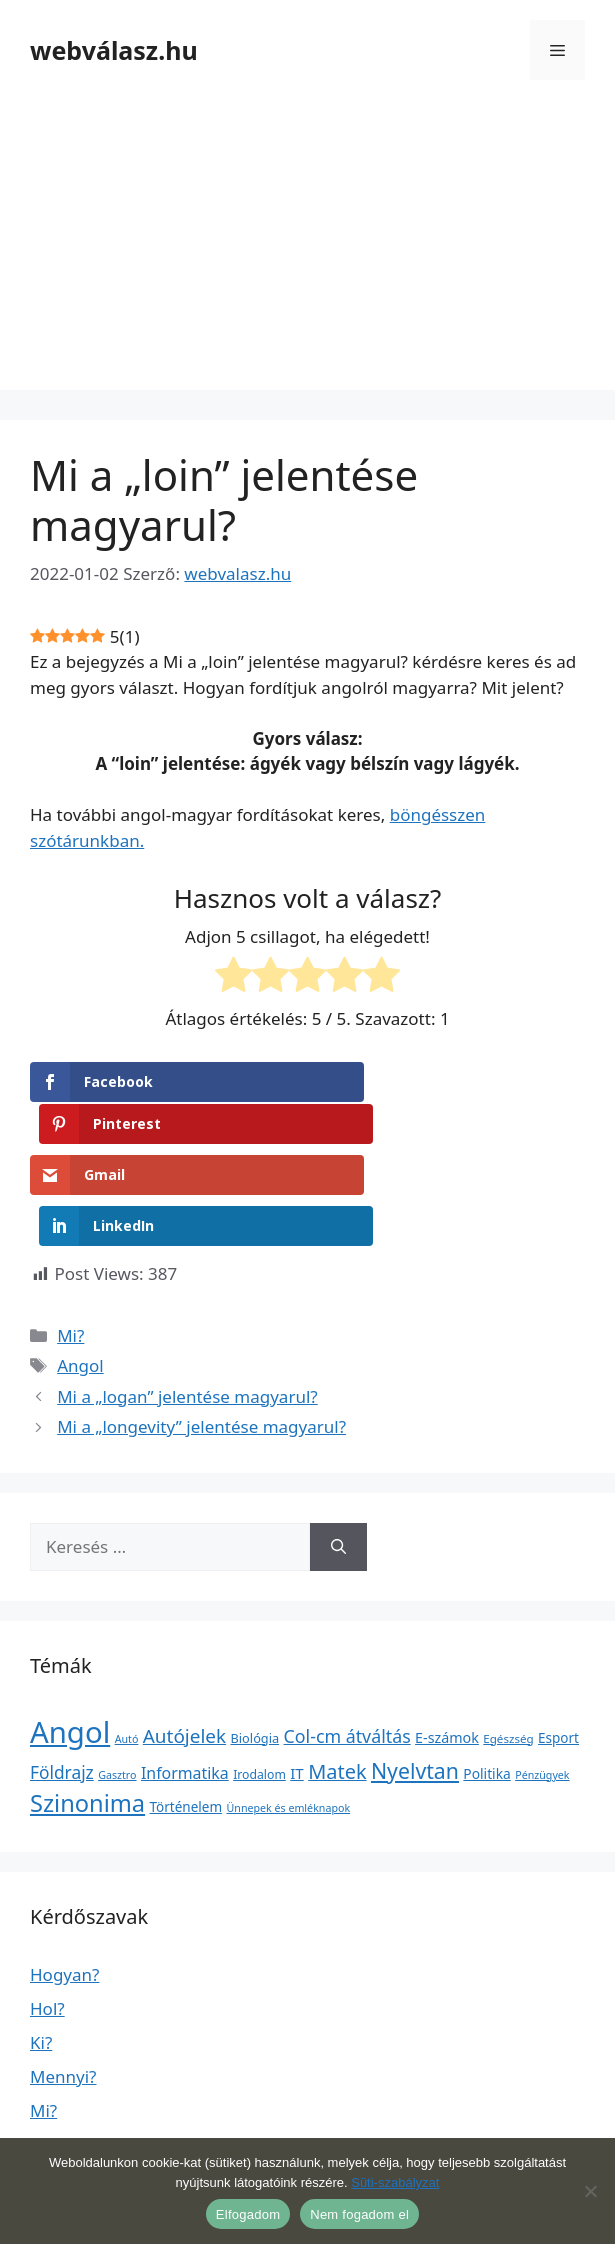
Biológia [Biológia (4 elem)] (255, 1644)
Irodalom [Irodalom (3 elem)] (259, 1680)
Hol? (47, 1914)
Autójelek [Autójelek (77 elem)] (184, 1642)
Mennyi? (63, 1982)
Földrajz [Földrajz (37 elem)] (62, 1678)
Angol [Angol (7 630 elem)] (70, 1638)
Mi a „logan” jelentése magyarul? (187, 1302)
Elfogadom (248, 2214)
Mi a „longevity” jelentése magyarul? (201, 1333)
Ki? (41, 1948)
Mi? (70, 1241)
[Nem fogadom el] (590, 2191)
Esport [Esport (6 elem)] (558, 1644)
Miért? (55, 2050)
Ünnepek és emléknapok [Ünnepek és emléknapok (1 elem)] (289, 1715)
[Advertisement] (307, 250)
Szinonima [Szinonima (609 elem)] (87, 1710)
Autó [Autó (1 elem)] (127, 1645)
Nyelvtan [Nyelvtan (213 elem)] (415, 1676)
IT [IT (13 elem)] (297, 1679)
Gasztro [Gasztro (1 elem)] (117, 1681)
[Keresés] (338, 1454)
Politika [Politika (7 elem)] (486, 1679)
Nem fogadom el (359, 2214)
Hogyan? (64, 1880)
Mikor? (57, 2084)
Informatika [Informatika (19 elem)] (185, 1679)
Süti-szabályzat (395, 2182)
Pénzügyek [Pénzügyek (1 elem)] (542, 1681)
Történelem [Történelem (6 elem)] (186, 1714)
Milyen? (60, 2118)
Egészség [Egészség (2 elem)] (508, 1644)
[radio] (233, 978)
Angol (80, 1272)
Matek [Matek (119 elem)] (337, 1677)
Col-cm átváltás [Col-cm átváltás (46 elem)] (347, 1642)
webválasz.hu (114, 50)
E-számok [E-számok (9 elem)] (447, 1643)
